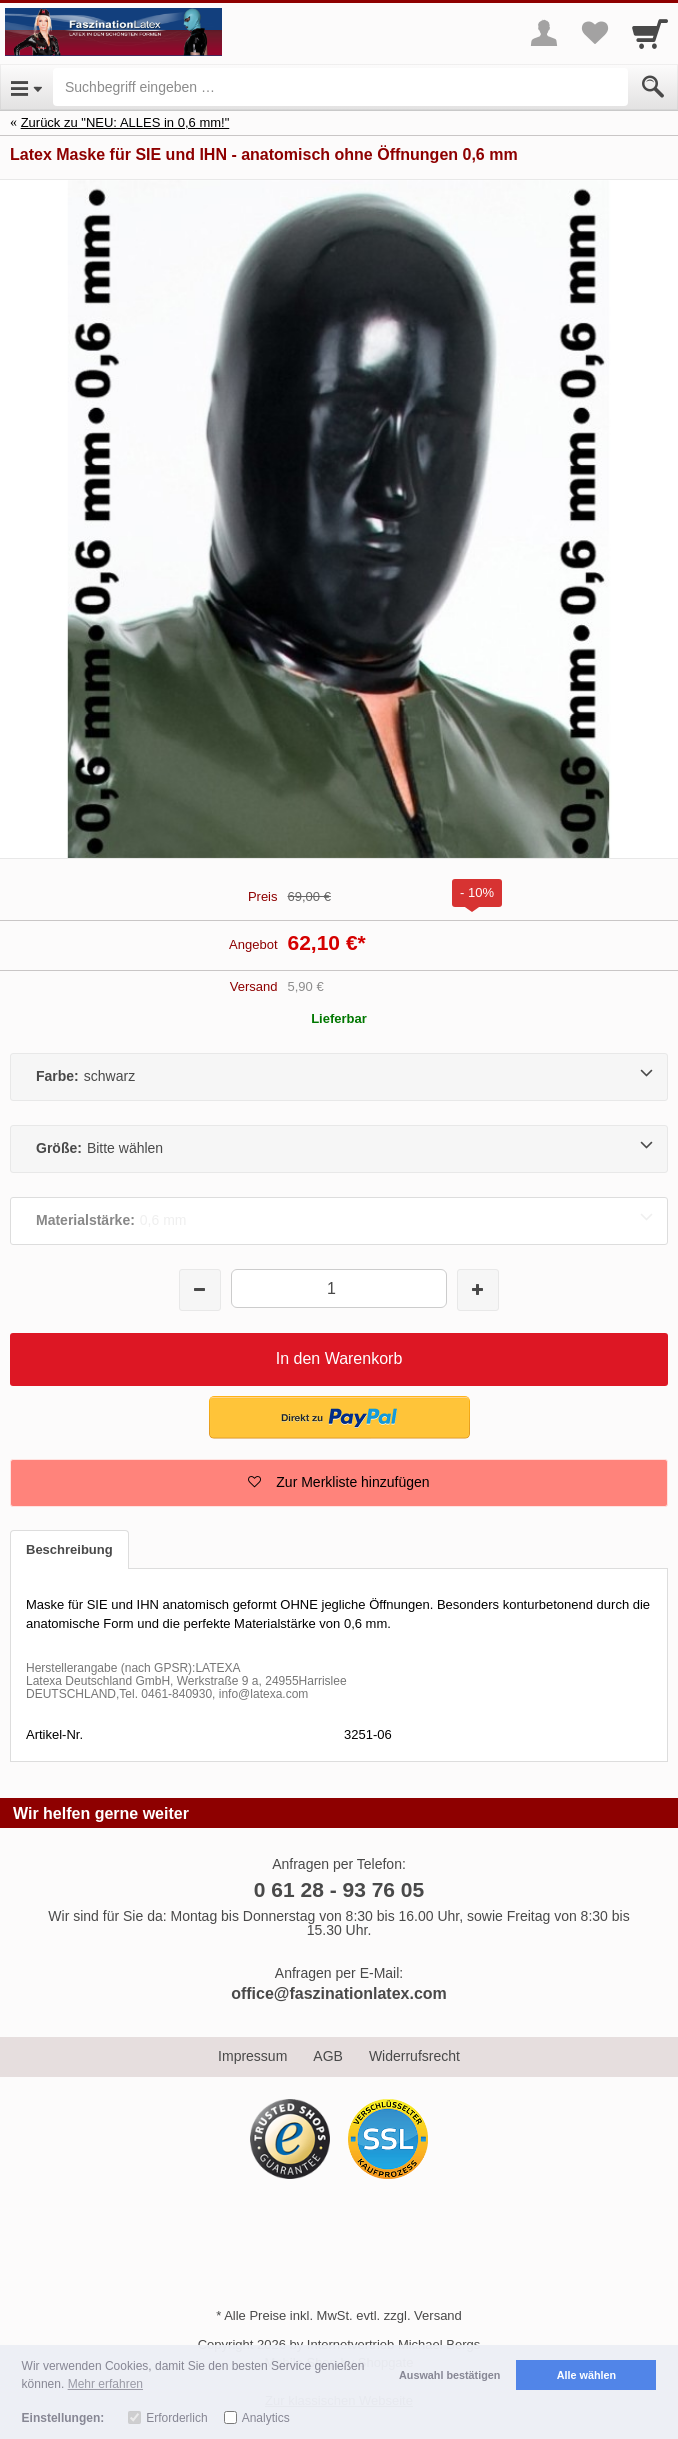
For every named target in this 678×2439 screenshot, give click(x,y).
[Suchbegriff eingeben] (340, 87)
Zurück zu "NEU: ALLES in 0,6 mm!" (125, 122)
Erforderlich (176, 2418)
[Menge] (339, 1288)
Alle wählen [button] (586, 2375)
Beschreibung (69, 1549)
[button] (339, 1483)
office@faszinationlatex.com (339, 1993)
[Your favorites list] (594, 33)
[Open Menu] (26, 87)
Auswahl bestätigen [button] (449, 2375)
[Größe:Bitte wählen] (339, 1149)
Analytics (266, 2418)
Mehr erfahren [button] (105, 2384)
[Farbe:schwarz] (339, 1077)
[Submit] (653, 87)
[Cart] (650, 33)
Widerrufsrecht (414, 2056)
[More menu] (544, 33)
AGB (328, 2056)
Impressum (252, 2056)
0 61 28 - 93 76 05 (339, 1889)
